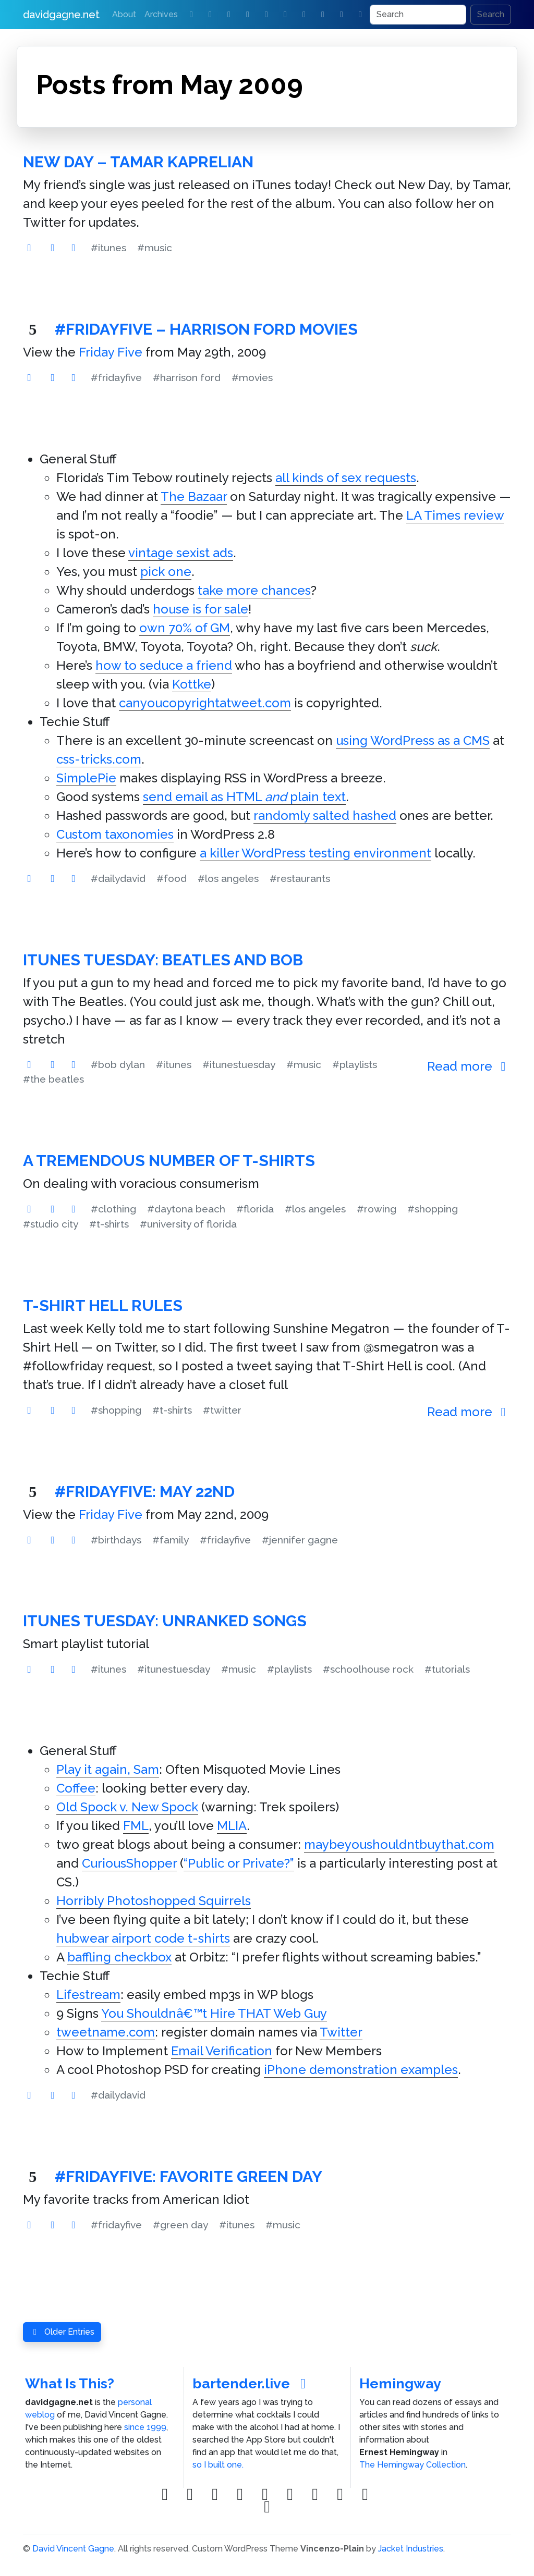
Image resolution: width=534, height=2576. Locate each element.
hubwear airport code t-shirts (143, 1938)
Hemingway (400, 2383)
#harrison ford (187, 377)
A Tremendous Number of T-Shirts (169, 1160)
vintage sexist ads (180, 552)
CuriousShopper (129, 1863)
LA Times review (455, 515)
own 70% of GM (184, 627)
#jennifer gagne (300, 1539)
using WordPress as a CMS (413, 740)
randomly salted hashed (324, 815)
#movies (252, 377)
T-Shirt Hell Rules (103, 1305)
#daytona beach (186, 1209)
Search (490, 14)
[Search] (418, 14)
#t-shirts (109, 1224)
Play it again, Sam (107, 1769)
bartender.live (252, 2383)
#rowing (376, 1209)
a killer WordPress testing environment (315, 853)
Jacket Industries (410, 2549)
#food (171, 878)
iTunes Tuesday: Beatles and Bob (163, 960)
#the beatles (53, 1079)
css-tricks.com (98, 759)
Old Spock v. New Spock (127, 1806)
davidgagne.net (61, 14)
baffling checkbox (119, 1957)
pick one (165, 571)
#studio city (50, 1224)
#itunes (108, 247)
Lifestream (88, 1994)
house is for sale (200, 609)
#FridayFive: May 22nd (145, 1491)
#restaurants (300, 878)
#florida (255, 1209)
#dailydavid (118, 878)
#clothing (113, 1209)
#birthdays (116, 1539)
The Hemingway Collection (412, 2465)
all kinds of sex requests (345, 477)
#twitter (222, 1410)
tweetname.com (105, 2032)
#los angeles (228, 878)
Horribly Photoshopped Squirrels (153, 1900)
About (124, 14)
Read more (469, 1066)
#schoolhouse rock (368, 1669)
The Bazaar (194, 496)
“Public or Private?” (239, 1863)
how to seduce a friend (163, 665)
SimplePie (86, 778)
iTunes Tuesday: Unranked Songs (165, 1621)
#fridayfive (116, 377)
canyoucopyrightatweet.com (205, 702)
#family (170, 1539)
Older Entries (62, 2332)
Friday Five (110, 352)
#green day (180, 2224)
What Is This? (69, 2383)
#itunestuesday (238, 1064)
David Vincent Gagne (73, 2549)
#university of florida (188, 1224)
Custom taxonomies (115, 834)
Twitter (341, 2032)
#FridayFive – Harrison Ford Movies (206, 329)
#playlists (354, 1064)
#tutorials (447, 1669)
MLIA (232, 1825)
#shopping (432, 1209)
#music (154, 247)
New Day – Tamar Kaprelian (138, 162)
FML (136, 1825)
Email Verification (221, 2050)
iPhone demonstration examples (361, 2069)
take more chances (254, 590)
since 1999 (145, 2427)
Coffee (75, 1788)
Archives (161, 14)
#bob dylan (118, 1064)
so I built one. (218, 2465)
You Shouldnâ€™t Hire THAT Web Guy (214, 2013)
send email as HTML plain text (244, 796)
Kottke (191, 684)
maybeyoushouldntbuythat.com (399, 1844)
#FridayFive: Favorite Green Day (188, 2176)
